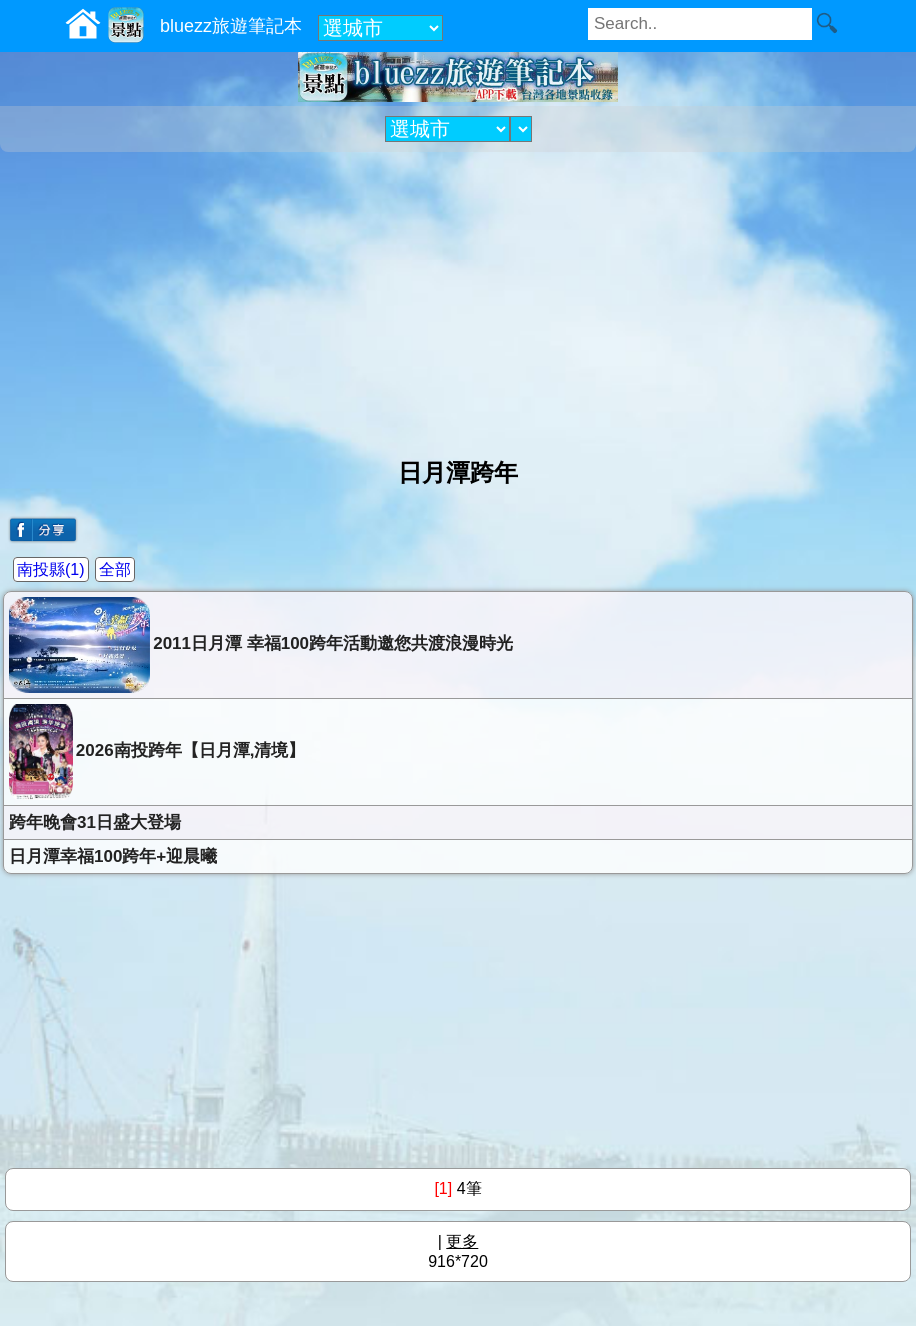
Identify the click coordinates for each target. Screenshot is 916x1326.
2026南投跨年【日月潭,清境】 (157, 752)
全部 (115, 569)
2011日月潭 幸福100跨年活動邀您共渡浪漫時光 (261, 645)
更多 (462, 1241)
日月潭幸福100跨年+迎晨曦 (113, 856)
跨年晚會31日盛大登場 (95, 822)
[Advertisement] (458, 297)
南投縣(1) (51, 569)
